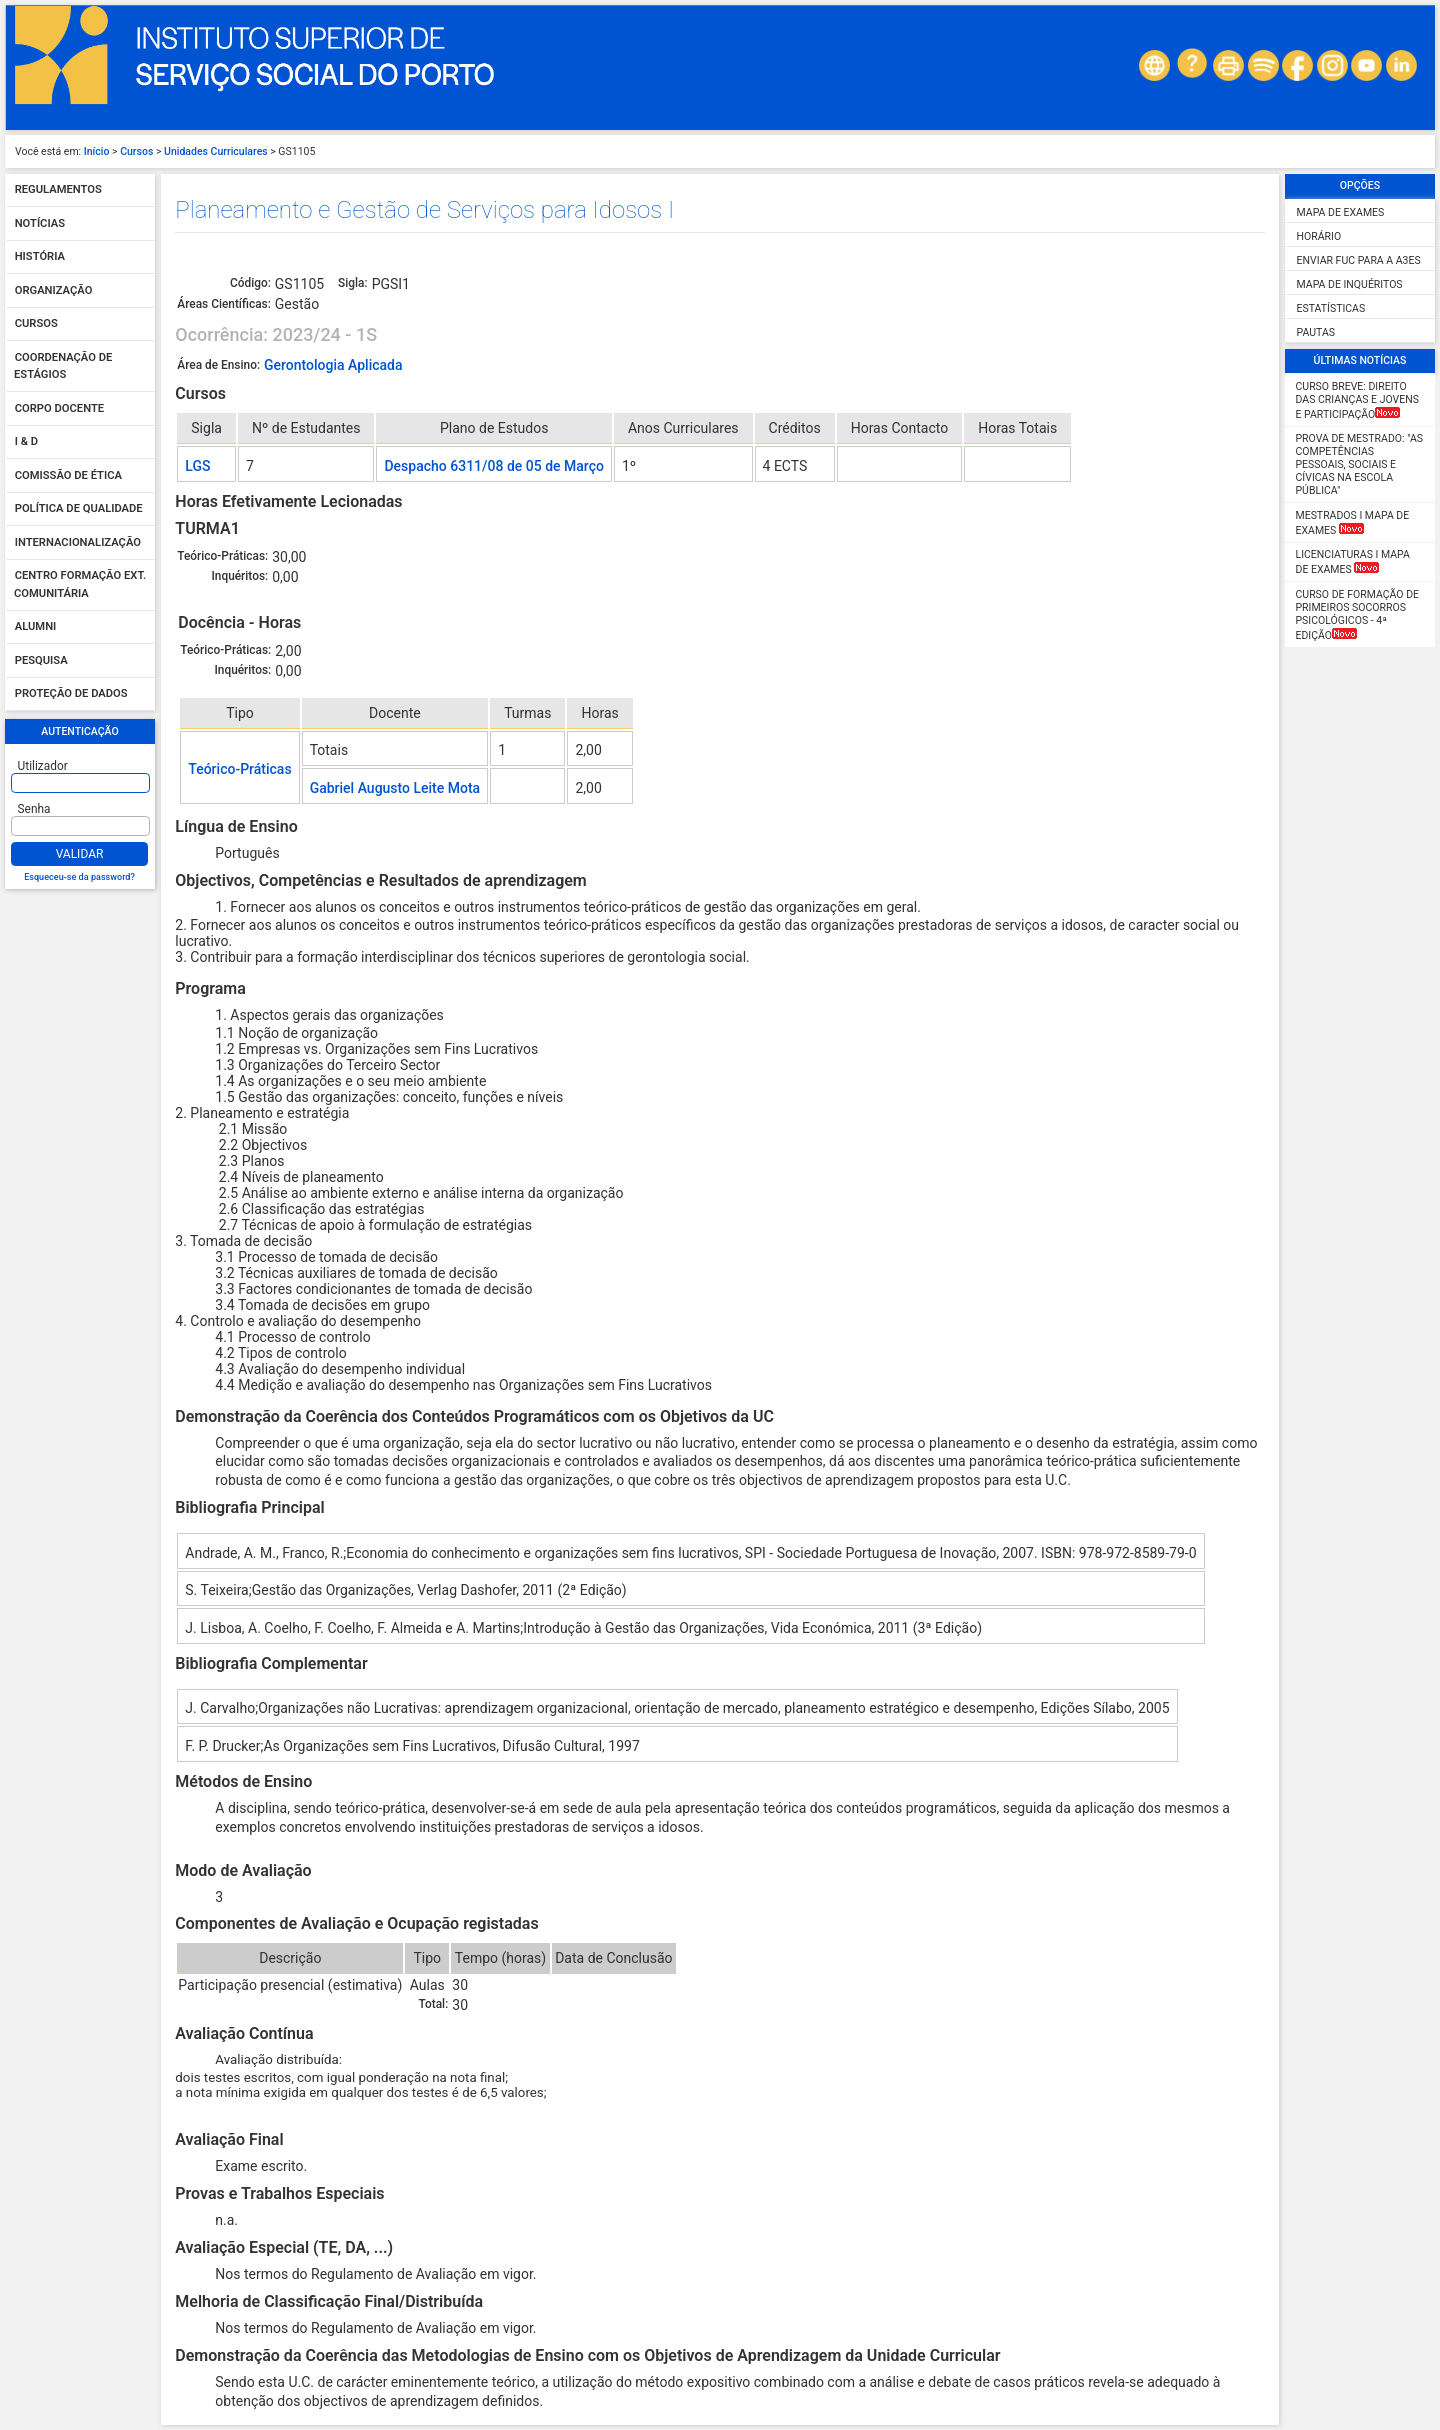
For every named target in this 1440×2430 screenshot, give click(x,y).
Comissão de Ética (68, 475)
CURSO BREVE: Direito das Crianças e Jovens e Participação (1357, 400)
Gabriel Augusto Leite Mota (395, 788)
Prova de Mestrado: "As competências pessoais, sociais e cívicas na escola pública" (1359, 464)
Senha (34, 809)
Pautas (1316, 332)
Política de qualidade (79, 509)
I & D (26, 442)
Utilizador (43, 766)
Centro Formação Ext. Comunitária (80, 585)
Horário (1319, 236)
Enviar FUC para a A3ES (1359, 260)
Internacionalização (78, 542)
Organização (54, 290)
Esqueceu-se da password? (79, 877)
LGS (197, 466)
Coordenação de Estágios (63, 366)
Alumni (36, 627)
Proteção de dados (71, 694)
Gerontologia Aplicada (333, 365)
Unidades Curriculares (216, 151)
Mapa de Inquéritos (1350, 284)
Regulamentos (58, 190)
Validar (80, 854)
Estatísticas (1331, 308)
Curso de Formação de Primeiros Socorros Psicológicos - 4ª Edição (1358, 615)
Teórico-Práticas (239, 769)
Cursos (136, 151)
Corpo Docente (59, 408)
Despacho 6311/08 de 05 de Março (493, 466)
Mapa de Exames (1341, 212)
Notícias (40, 223)
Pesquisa (41, 660)
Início (97, 151)
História (40, 257)
